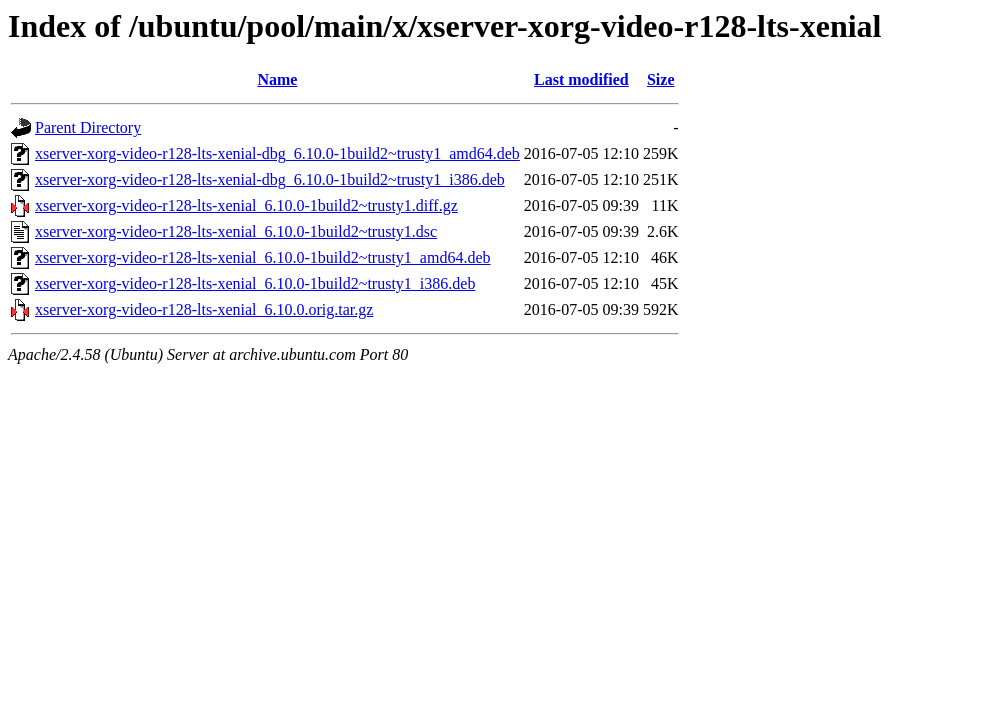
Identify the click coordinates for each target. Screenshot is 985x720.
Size (661, 79)
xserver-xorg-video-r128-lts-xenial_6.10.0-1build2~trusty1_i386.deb (255, 283)
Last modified (581, 79)
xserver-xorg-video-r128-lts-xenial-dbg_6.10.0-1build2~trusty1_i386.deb (270, 179)
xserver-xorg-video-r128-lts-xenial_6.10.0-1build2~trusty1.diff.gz (246, 205)
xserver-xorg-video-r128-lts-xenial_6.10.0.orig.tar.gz (204, 309)
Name (277, 79)
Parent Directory (88, 127)
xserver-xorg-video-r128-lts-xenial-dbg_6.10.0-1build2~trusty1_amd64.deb (277, 153)
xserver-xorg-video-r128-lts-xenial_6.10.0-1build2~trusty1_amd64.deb (263, 257)
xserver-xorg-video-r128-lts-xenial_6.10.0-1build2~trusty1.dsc (236, 231)
